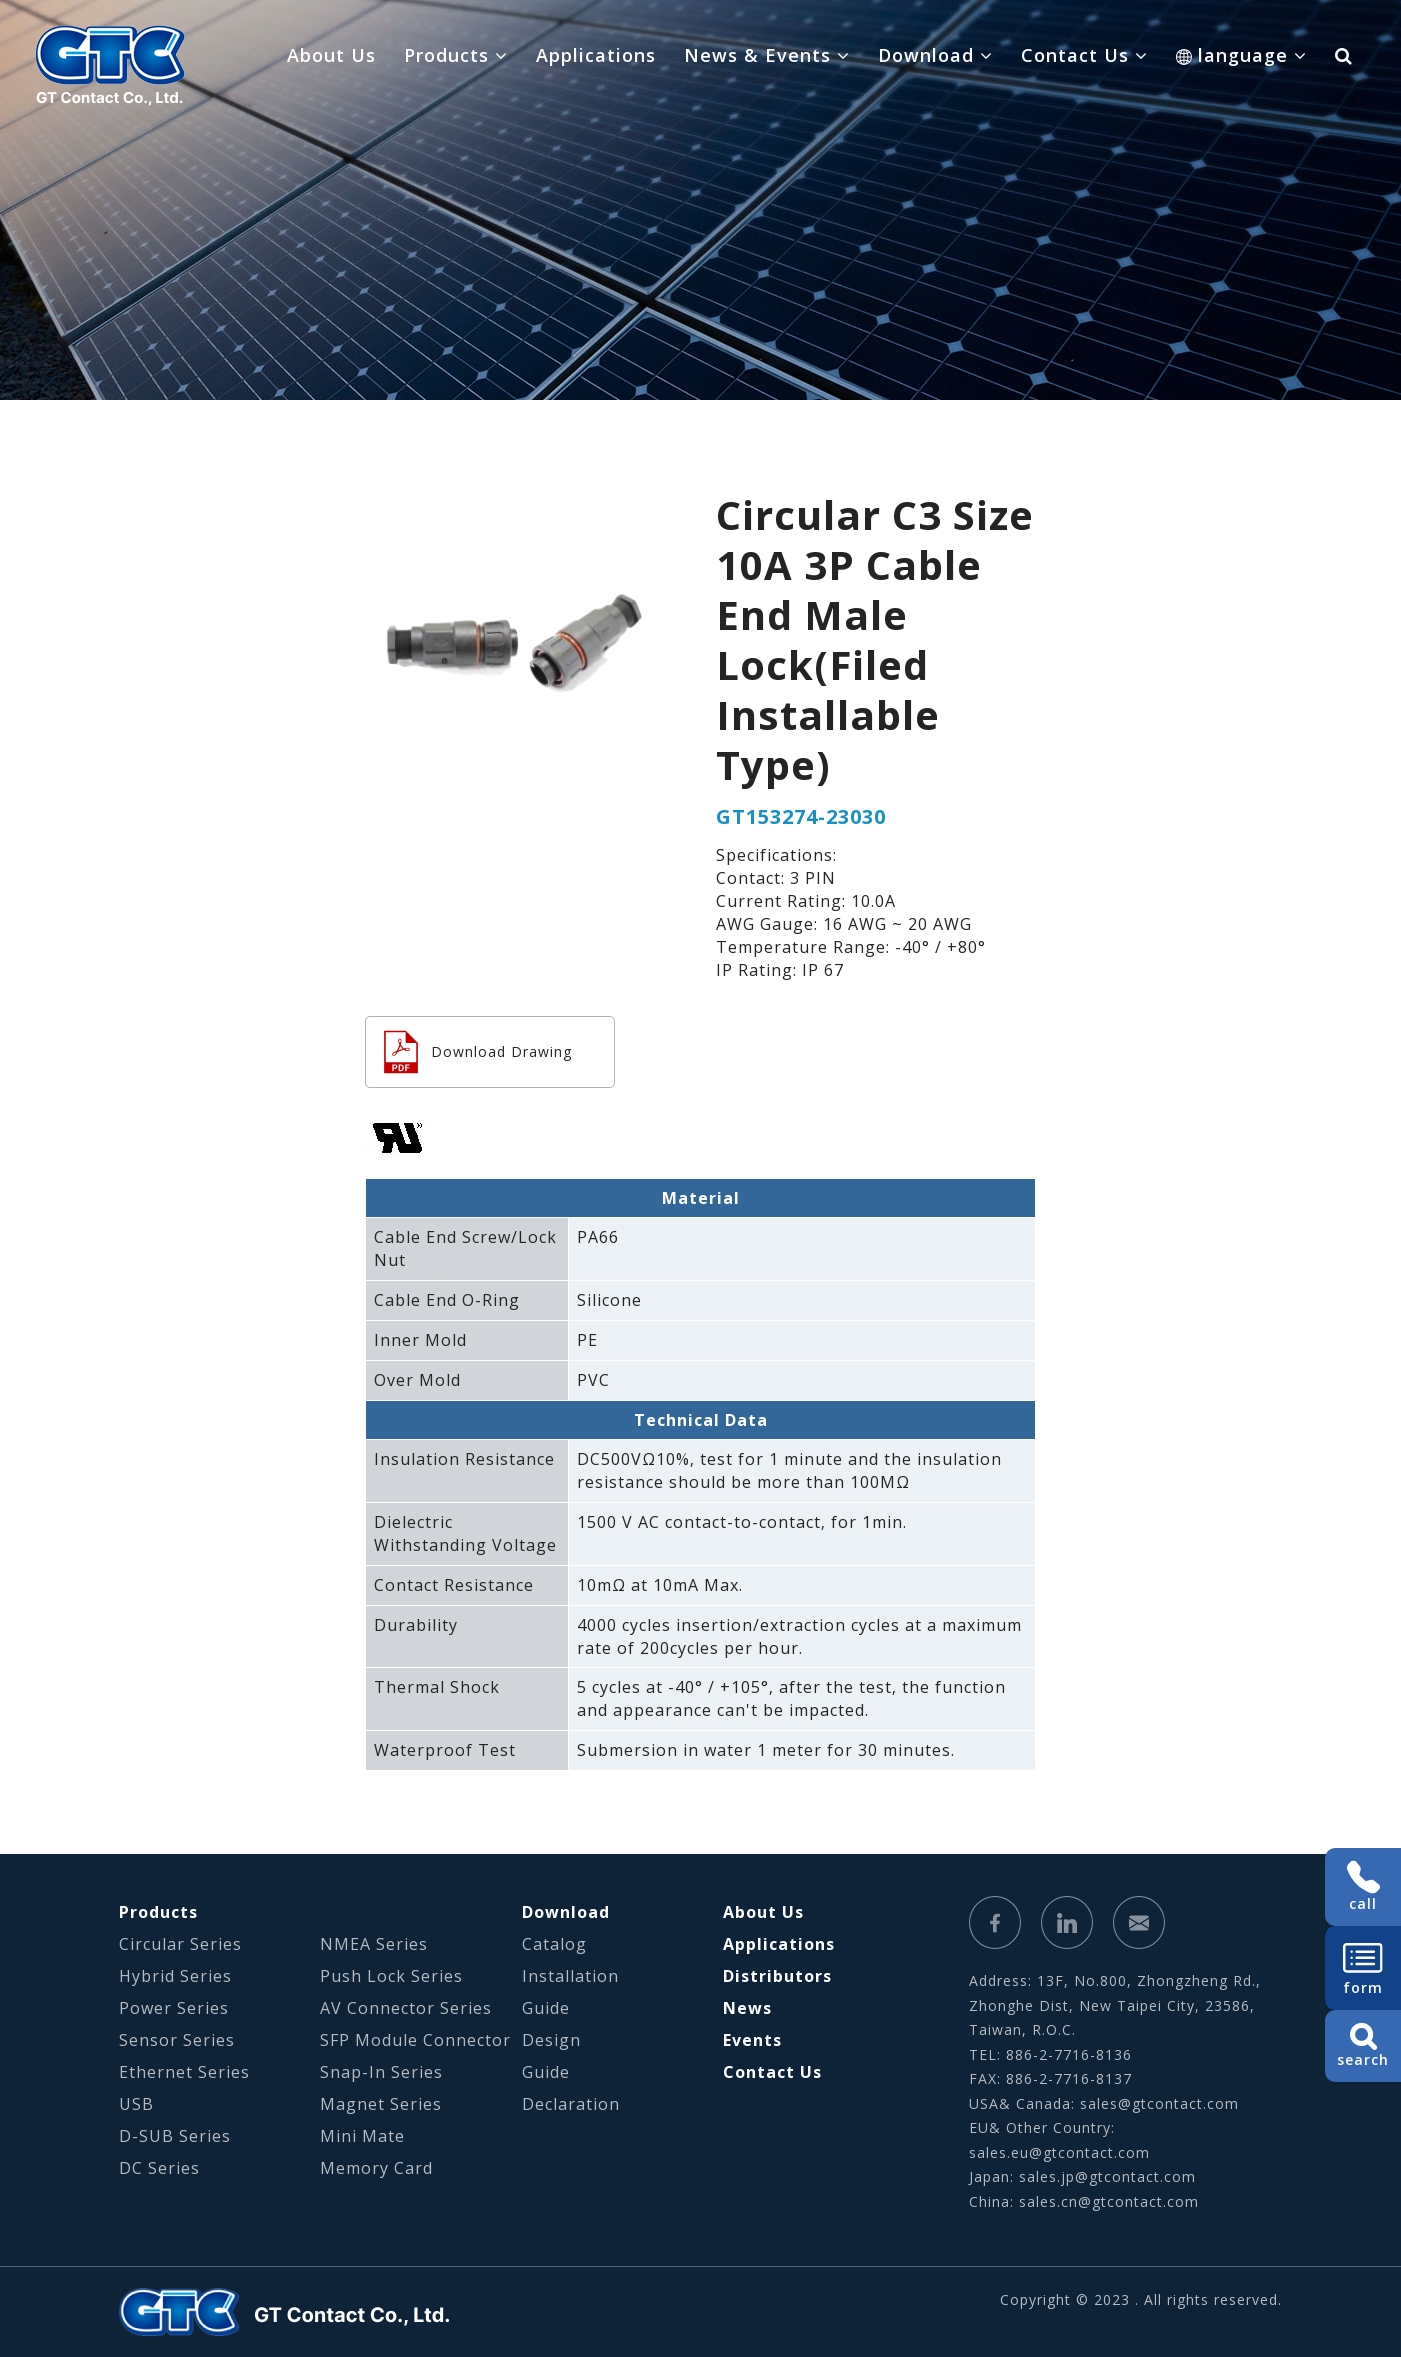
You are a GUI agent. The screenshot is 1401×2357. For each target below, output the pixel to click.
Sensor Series (177, 2040)
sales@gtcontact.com (1159, 2103)
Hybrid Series (175, 1976)
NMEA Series (374, 1944)
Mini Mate (362, 2136)
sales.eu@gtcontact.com (1059, 2152)
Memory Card (376, 2168)
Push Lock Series (391, 1976)
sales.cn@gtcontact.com (1109, 2201)
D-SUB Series (175, 2136)
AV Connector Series (406, 2008)
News (747, 2008)
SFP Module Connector (415, 2040)
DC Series (159, 2168)
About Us (331, 55)
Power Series (174, 2008)
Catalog (554, 1944)
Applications (596, 55)
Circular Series (180, 1944)
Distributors (777, 1976)
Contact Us (772, 2072)
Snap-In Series (381, 2072)
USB (136, 2104)
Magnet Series (381, 2104)
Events (752, 2040)
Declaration (571, 2104)
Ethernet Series (184, 2072)
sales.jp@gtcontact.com (1107, 2176)
